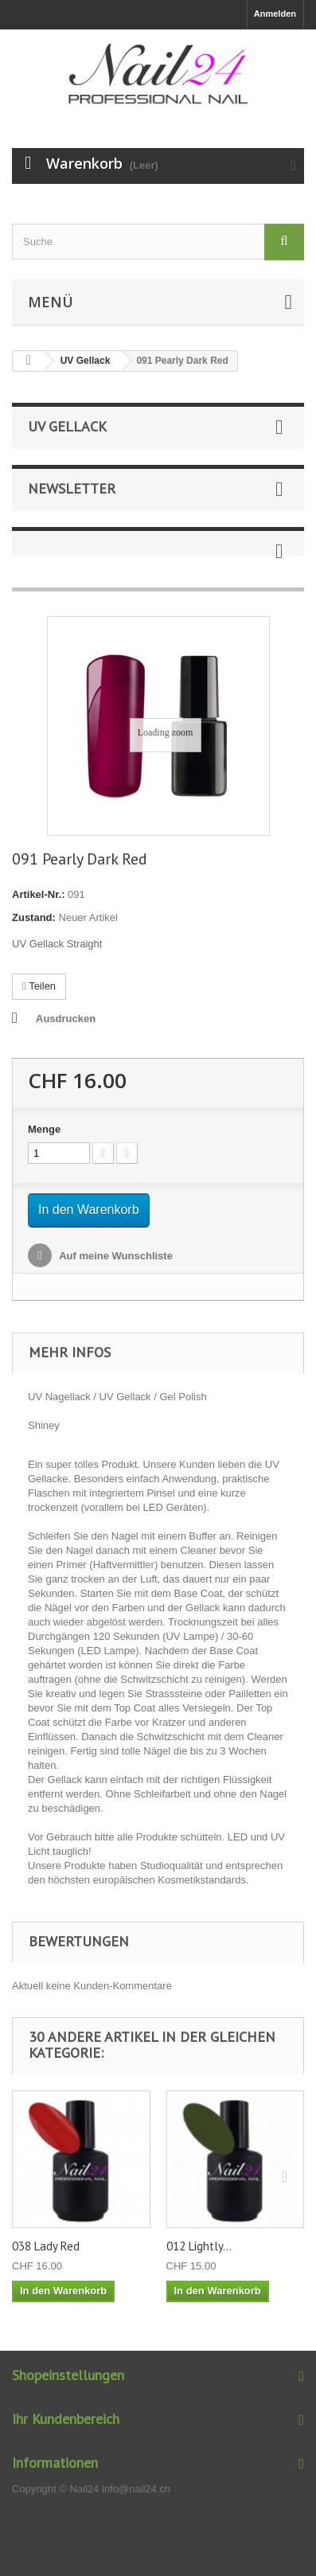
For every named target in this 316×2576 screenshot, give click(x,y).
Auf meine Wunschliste (115, 1256)
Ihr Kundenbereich (65, 2419)
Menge (44, 1129)
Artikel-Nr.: (38, 894)
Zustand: (34, 917)
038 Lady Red (46, 2246)
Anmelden (275, 13)
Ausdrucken (66, 1019)
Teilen (39, 986)
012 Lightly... (199, 2246)
